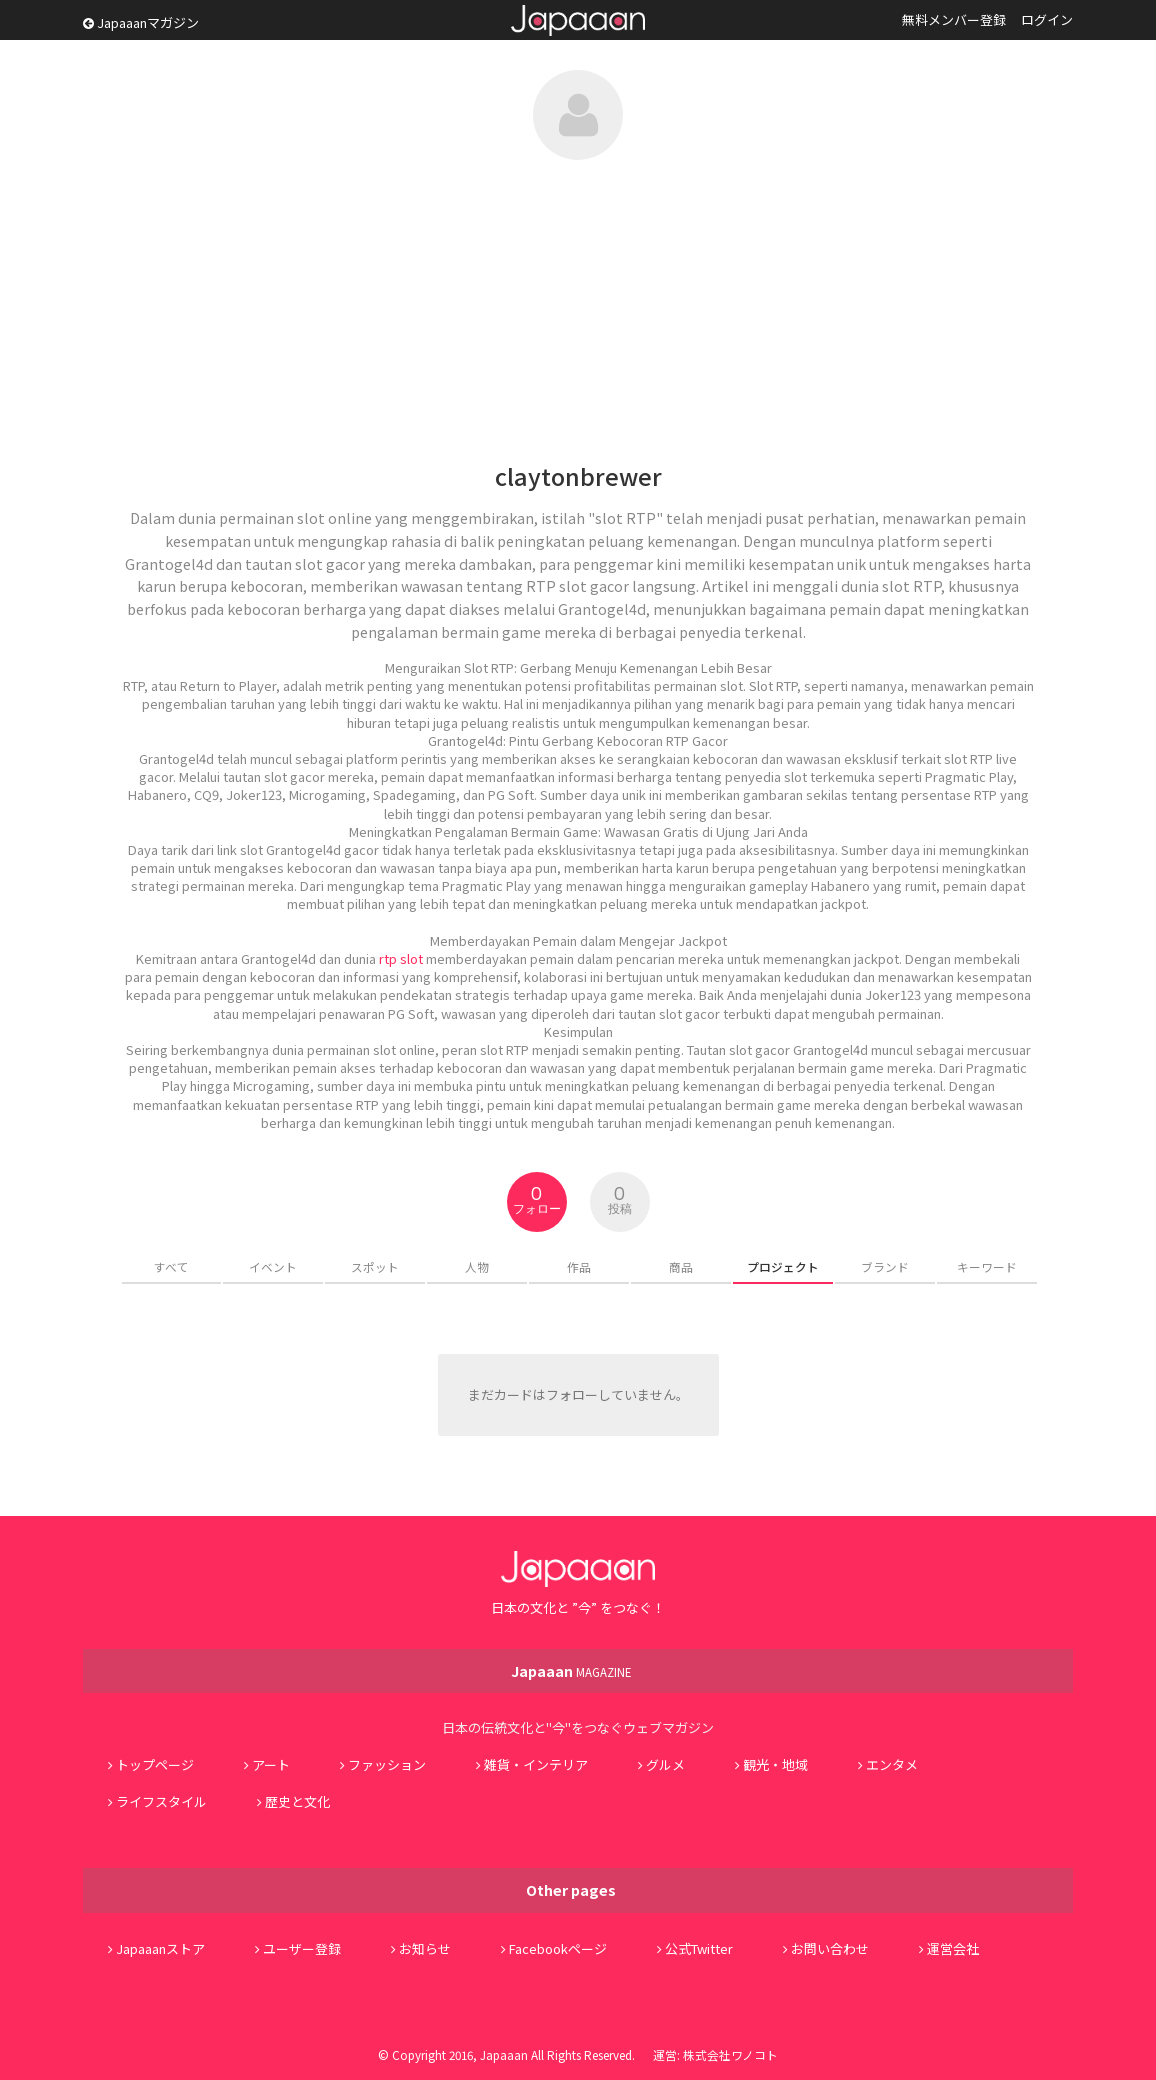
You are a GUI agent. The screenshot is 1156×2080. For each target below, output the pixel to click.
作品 (579, 1266)
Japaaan (578, 20)
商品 (681, 1266)
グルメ (665, 1764)
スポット (375, 1266)
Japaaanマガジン (141, 22)
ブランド (885, 1266)
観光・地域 (775, 1764)
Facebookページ (558, 1948)
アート (271, 1764)
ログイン (1047, 19)
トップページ (155, 1764)
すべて (171, 1266)
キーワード (987, 1266)
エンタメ (892, 1764)
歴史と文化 (297, 1801)
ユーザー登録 (302, 1948)
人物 (477, 1266)
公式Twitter (699, 1948)
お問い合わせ (830, 1948)
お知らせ (425, 1948)
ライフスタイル (161, 1801)
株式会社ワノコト (730, 2054)
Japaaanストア (160, 1948)
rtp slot (401, 958)
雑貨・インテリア (536, 1764)
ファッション (387, 1764)
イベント (273, 1266)
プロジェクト (783, 1266)
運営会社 (953, 1948)
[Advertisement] (578, 310)
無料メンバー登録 (954, 19)
